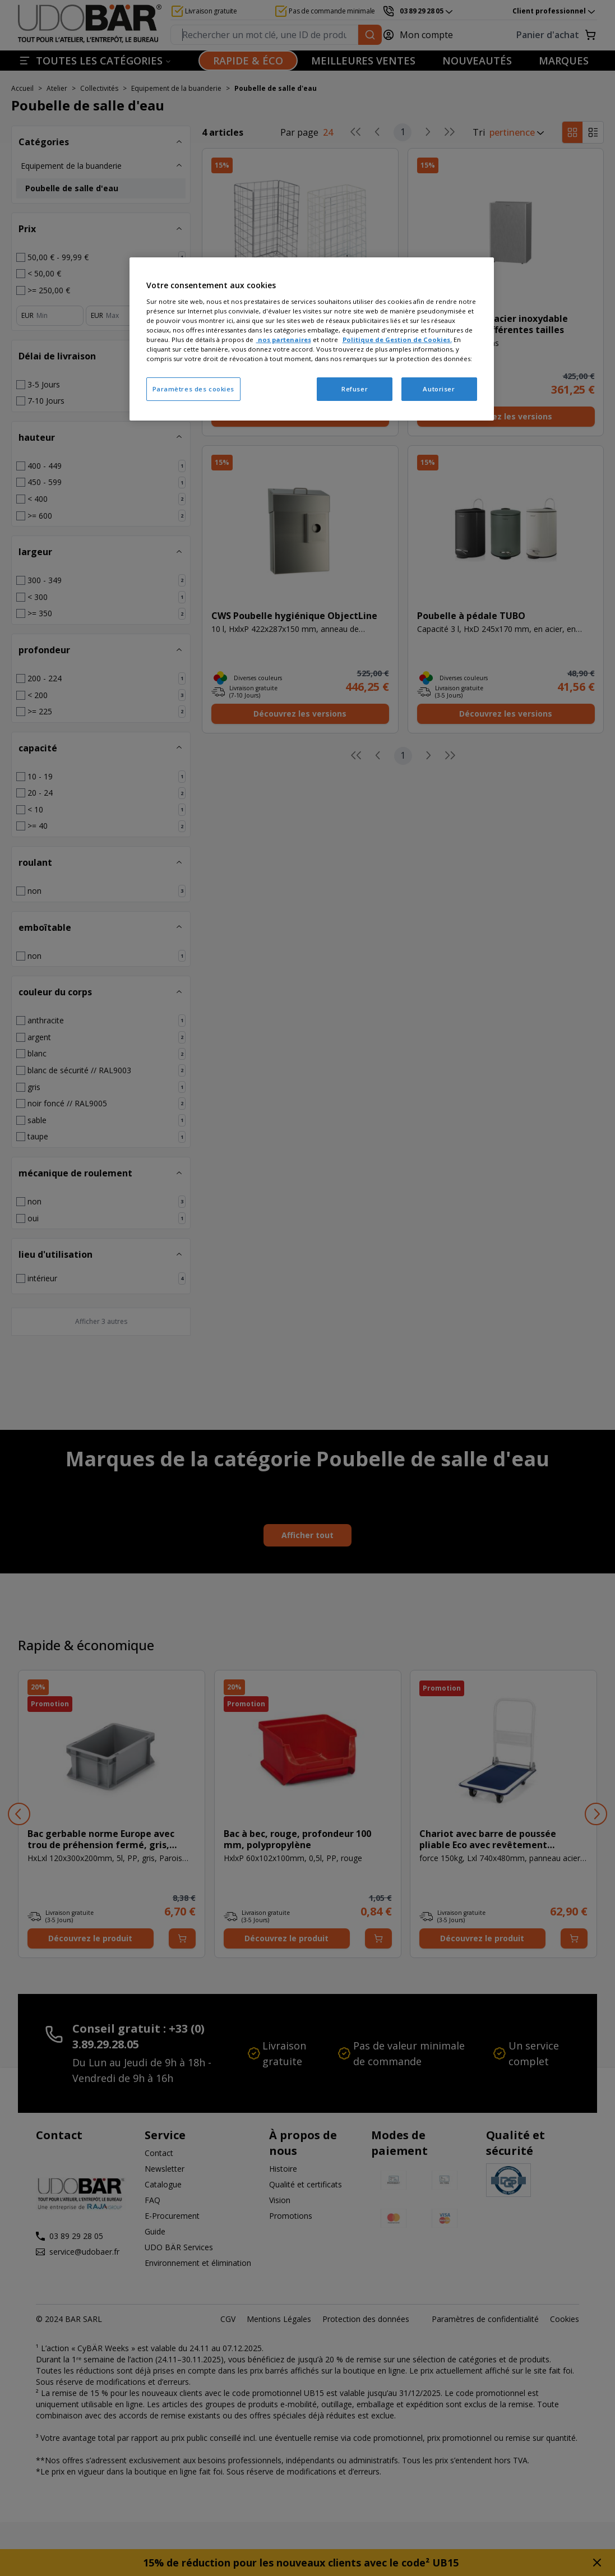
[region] (312, 339)
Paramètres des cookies (193, 389)
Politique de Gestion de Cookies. (397, 339)
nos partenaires (283, 339)
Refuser (354, 389)
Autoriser (439, 389)
